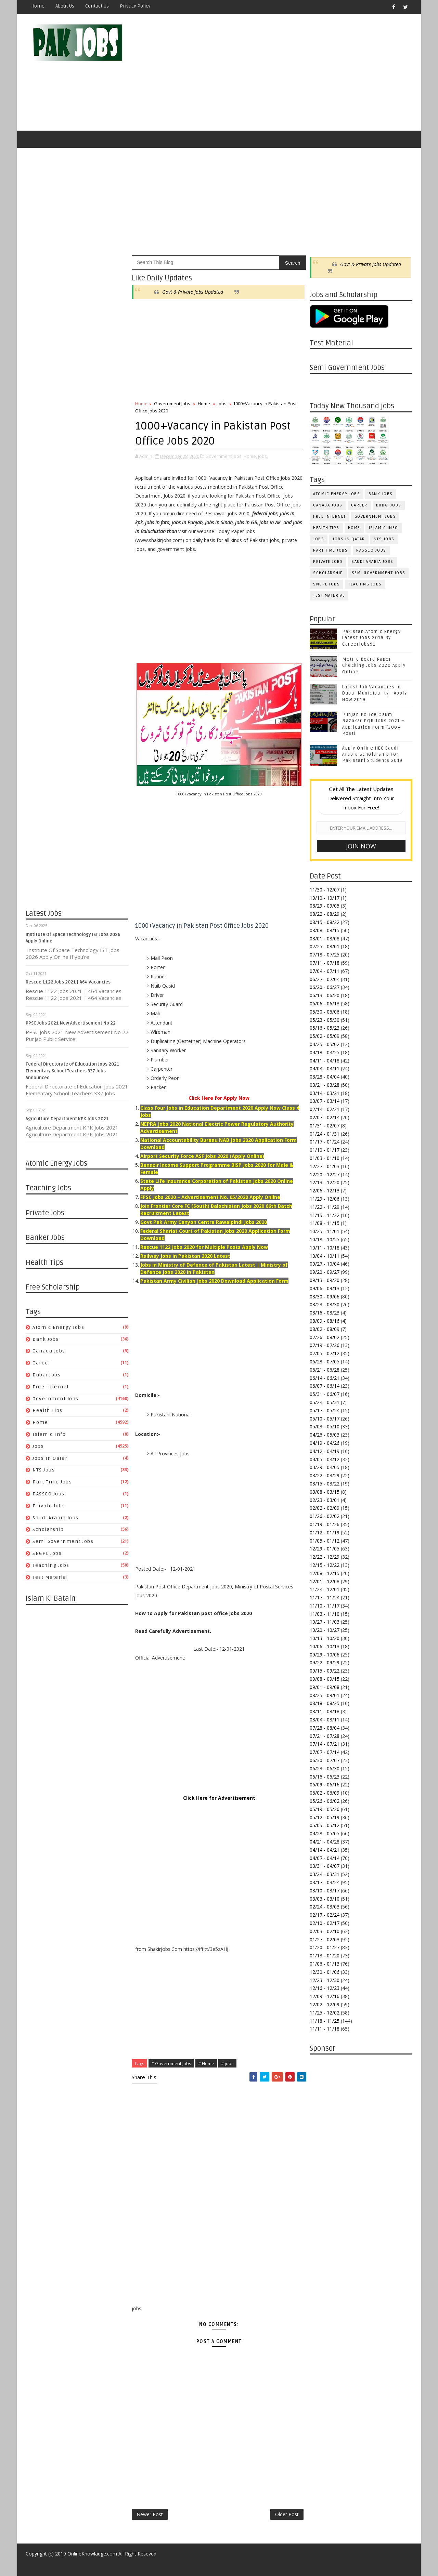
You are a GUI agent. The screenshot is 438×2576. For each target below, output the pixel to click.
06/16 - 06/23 (324, 1776)
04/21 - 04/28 (324, 1841)
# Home (206, 2063)
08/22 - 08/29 (324, 914)
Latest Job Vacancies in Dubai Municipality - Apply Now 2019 (374, 693)
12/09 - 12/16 (324, 1996)
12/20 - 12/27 (324, 1174)
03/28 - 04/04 (324, 1076)
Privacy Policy (135, 6)
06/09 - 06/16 (324, 1784)
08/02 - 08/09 (324, 1329)
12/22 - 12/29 (324, 1557)
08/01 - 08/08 (324, 938)
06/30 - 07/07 (324, 1760)
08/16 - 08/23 (324, 1312)
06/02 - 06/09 (324, 1792)
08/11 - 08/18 (324, 1711)
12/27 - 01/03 (324, 1166)
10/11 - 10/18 (324, 1247)
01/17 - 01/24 (324, 1141)
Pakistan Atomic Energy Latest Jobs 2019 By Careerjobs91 (371, 638)
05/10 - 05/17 (324, 1418)
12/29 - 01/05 (324, 1548)
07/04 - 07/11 (324, 971)
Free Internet (51, 1387)
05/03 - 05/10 (324, 1426)
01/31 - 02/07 (324, 1125)
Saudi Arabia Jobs (56, 1518)
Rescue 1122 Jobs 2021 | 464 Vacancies (68, 982)
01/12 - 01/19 (324, 1532)
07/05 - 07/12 (324, 1353)
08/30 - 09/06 (324, 1296)
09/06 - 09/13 (324, 1288)
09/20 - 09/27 (324, 1272)
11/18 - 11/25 (324, 2021)
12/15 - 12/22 (324, 1565)
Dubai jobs (47, 1375)
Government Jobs (56, 1399)
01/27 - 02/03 (324, 1939)
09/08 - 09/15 (324, 1679)
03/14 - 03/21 (324, 1093)
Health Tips (48, 1410)
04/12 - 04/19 (324, 1451)
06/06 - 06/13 (324, 1003)
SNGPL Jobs (47, 1553)
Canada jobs (49, 1351)
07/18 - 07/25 (324, 954)
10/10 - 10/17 (324, 898)
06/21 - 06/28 (324, 1369)
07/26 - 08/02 (324, 1337)
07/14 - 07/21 (324, 1744)
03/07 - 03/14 (324, 1101)
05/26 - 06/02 (324, 1801)
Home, (250, 456)
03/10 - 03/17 (324, 1890)
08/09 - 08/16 (324, 1321)
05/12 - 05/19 (324, 1817)
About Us (64, 6)
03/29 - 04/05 (324, 1467)
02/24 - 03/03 (324, 1906)
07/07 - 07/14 (324, 1752)
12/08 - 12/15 (324, 1573)
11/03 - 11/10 (324, 1614)
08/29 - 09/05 (324, 905)
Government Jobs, (224, 456)
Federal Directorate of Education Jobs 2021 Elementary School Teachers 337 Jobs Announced (72, 1070)
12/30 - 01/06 (324, 1972)
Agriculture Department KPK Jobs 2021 (67, 1119)
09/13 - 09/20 (324, 1280)
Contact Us (97, 6)
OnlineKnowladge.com (92, 2553)
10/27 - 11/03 (324, 1622)
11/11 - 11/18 (324, 2028)
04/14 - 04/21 (324, 1850)
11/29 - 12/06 (324, 1198)
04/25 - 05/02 (324, 1044)
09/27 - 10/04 (324, 1263)
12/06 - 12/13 (324, 1190)
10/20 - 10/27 (324, 1630)
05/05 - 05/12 (324, 1825)
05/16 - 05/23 (324, 1028)
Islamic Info (49, 1434)
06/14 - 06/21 (324, 1378)
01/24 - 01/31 (324, 1134)
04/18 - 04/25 (324, 1052)
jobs (38, 1446)
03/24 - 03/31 (324, 1874)
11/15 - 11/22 (324, 1215)
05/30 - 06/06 (324, 1011)
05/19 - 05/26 (324, 1809)
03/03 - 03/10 (324, 1898)
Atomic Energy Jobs (58, 1327)
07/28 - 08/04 (324, 1728)
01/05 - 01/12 (324, 1540)
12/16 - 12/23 (324, 1988)
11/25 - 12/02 (324, 2012)
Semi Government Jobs (63, 1541)
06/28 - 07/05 (324, 1361)
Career (42, 1363)
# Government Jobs (171, 2063)
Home (37, 6)
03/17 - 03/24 (324, 1882)
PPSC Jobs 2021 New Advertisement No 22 (71, 1023)
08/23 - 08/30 (324, 1304)
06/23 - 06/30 (324, 1768)
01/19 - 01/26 (324, 1524)
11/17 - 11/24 (324, 1597)
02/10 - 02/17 (324, 1923)
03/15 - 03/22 (324, 1483)
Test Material (50, 1577)
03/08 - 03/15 (324, 1492)
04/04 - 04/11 (324, 1068)
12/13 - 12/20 (324, 1182)
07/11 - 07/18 (324, 963)
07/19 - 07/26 (324, 1345)
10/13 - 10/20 (324, 1638)
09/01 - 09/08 (324, 1687)
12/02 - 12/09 (324, 2004)
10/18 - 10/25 (324, 1239)
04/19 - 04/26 (324, 1443)
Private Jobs (49, 1506)
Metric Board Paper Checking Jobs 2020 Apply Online (373, 665)
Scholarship (48, 1529)
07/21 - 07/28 (324, 1736)
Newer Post (150, 2514)
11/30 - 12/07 (324, 889)
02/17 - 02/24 (324, 1915)
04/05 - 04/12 (324, 1459)
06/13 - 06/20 (324, 995)
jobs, (263, 456)
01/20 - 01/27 (324, 1947)
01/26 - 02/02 (324, 1516)
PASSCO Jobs (49, 1494)
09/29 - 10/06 (324, 1654)
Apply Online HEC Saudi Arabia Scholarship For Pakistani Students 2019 (372, 754)
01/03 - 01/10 (324, 1158)
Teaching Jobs (51, 1565)
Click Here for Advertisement (219, 1798)
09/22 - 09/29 (324, 1662)
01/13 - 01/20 (324, 1955)
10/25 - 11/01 (324, 1231)
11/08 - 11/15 (324, 1223)
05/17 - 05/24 (324, 1410)
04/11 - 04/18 (324, 1060)
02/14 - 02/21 (324, 1109)
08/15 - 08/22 (324, 922)
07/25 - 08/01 (324, 946)
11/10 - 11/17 (324, 1605)
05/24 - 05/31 (324, 1402)
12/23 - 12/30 (324, 1980)
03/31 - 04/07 (324, 1866)
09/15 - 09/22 (324, 1670)
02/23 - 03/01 (324, 1500)
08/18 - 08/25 (324, 1703)
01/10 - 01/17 (324, 1150)
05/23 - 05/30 (324, 1020)
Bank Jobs (46, 1339)
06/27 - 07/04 (324, 979)
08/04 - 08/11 (324, 1719)
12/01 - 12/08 (324, 1581)
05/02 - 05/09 (324, 1036)
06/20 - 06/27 (324, 987)
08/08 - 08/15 (324, 930)
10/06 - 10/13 (324, 1646)
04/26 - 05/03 (324, 1434)
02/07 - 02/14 (324, 1117)
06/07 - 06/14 (324, 1386)
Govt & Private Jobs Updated (192, 292)
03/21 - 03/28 (324, 1085)
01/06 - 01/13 (324, 1963)
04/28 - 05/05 (324, 1833)
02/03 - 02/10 (324, 1931)
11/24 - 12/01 (324, 1589)
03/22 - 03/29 (324, 1475)
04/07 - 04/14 (324, 1858)
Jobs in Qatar (50, 1458)
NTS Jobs (44, 1470)
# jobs (227, 2063)
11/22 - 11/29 (324, 1207)
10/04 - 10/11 (324, 1256)
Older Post (287, 2514)
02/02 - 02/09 (324, 1508)
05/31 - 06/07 (324, 1394)
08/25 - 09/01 (324, 1695)
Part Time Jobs (52, 1482)
